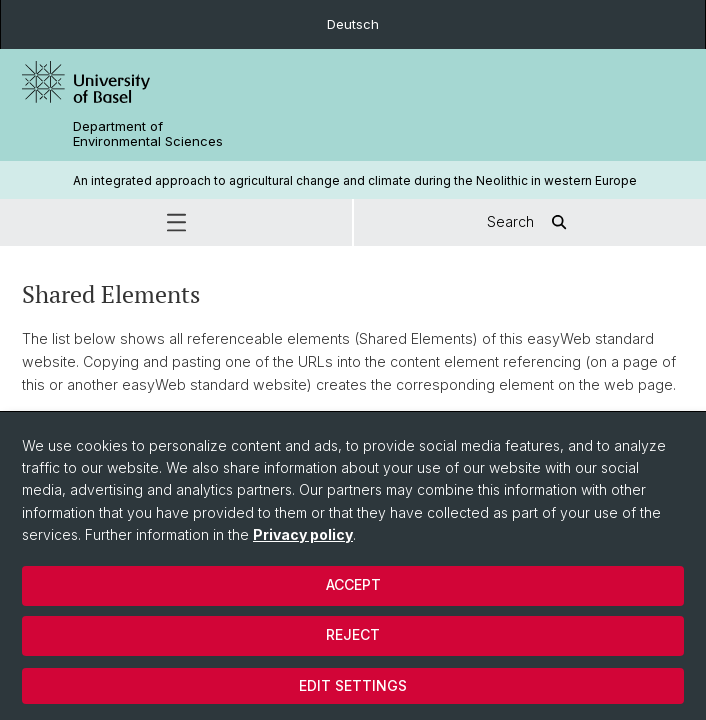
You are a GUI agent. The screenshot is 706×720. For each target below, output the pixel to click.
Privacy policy (303, 534)
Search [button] (530, 222)
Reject (353, 634)
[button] (176, 222)
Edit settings (353, 685)
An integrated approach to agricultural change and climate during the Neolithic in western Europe (355, 180)
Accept (353, 584)
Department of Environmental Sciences (148, 134)
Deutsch (353, 24)
